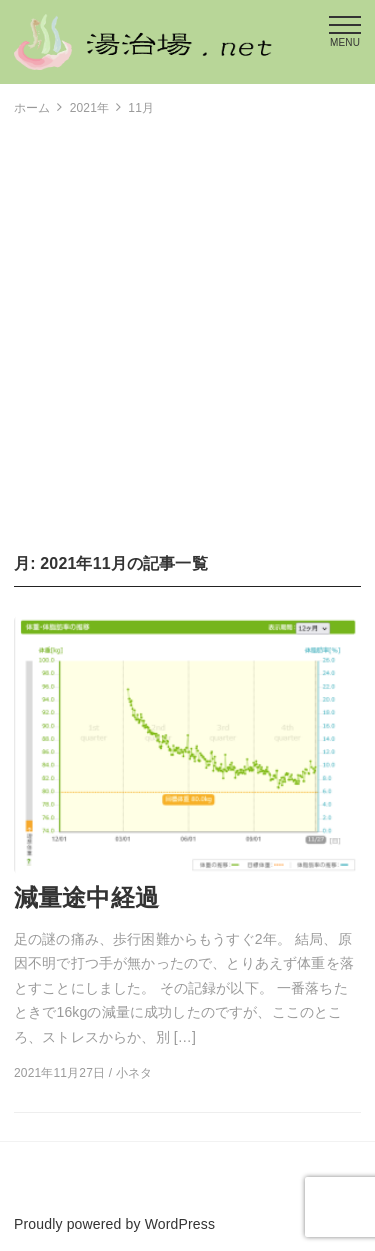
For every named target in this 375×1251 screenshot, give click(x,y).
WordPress (180, 1224)
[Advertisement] (187, 334)
